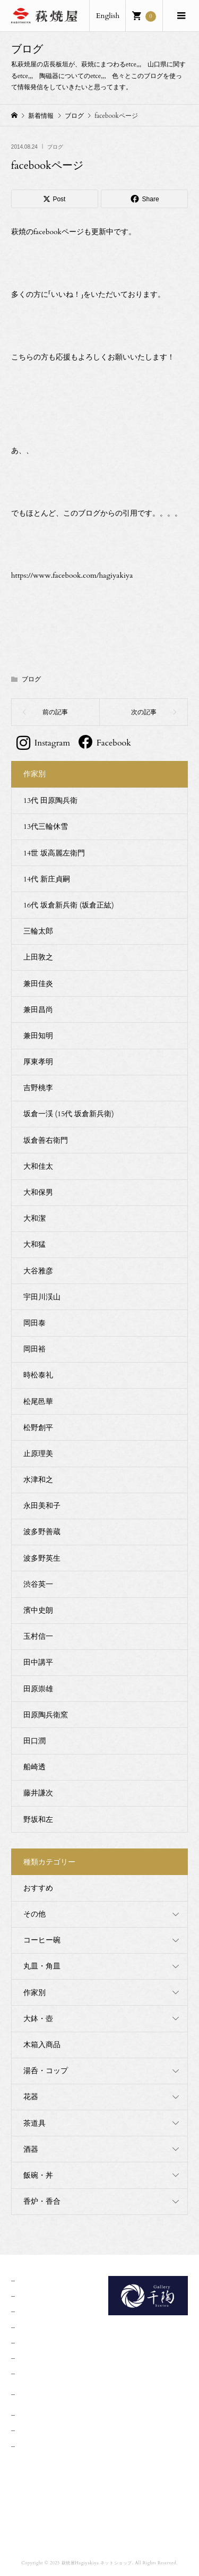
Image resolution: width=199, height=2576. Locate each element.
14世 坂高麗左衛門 (54, 853)
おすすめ (38, 1888)
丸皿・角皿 (41, 1966)
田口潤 (34, 1741)
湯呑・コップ (45, 2071)
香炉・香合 (41, 2201)
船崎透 (34, 1767)
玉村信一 (38, 1636)
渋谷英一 (38, 1584)
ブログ (55, 147)
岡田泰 (34, 1323)
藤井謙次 (38, 1793)
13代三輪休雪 (45, 826)
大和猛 (34, 1244)
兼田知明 (38, 1036)
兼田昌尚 (38, 1010)
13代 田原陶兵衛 (50, 800)
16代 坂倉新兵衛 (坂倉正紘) (68, 905)
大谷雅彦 (38, 1271)
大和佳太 (38, 1166)
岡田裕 (34, 1349)
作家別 (34, 1993)
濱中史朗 (38, 1610)
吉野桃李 (38, 1088)
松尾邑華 (38, 1402)
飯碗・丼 (38, 2175)
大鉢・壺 (38, 2019)
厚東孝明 (38, 1062)
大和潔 (34, 1218)
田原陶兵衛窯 (45, 1715)
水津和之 (38, 1480)
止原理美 (38, 1454)
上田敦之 (38, 957)
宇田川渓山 (41, 1297)
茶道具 (34, 2123)
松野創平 (38, 1428)
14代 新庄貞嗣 (46, 879)
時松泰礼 (38, 1375)
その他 (34, 1914)
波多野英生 (41, 1558)
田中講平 (38, 1662)
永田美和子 (41, 1506)
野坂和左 (38, 1820)
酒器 (30, 2149)
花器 (30, 2097)
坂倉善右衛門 (45, 1140)
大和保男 (38, 1192)
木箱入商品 (41, 2045)
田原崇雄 (38, 1689)
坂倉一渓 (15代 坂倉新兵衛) (68, 1114)
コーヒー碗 (41, 1940)
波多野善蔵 (41, 1532)
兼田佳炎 (38, 984)
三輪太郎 (38, 931)
